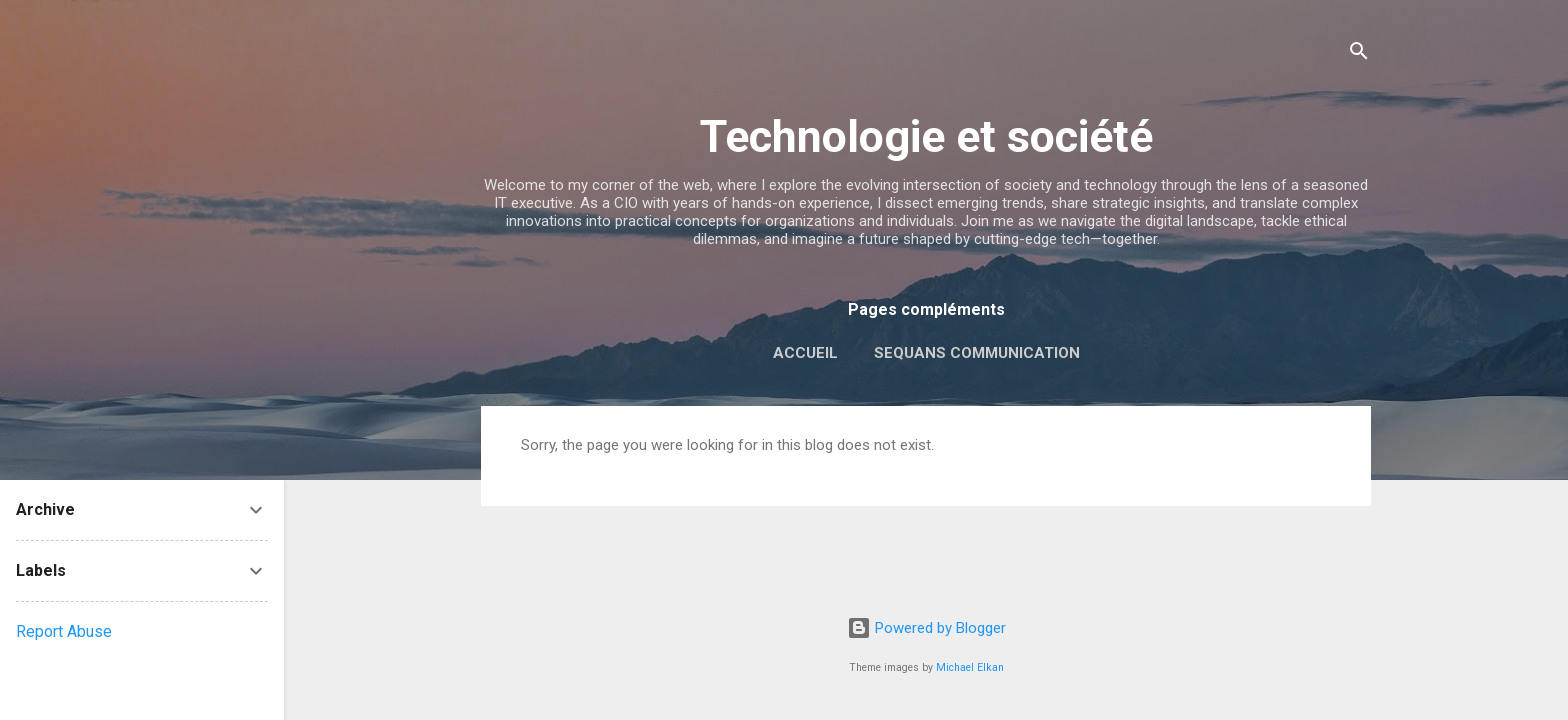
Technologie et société (926, 136)
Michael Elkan (970, 667)
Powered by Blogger (926, 628)
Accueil (805, 353)
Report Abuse (64, 631)
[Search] (1359, 54)
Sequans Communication (977, 353)
